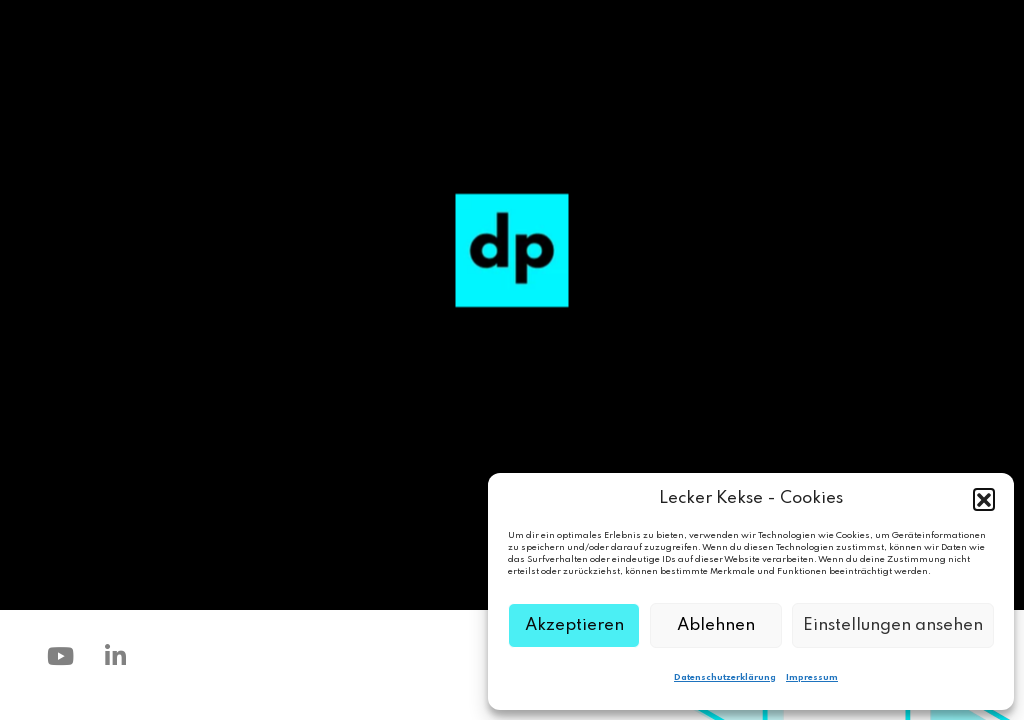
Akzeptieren (574, 625)
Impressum (812, 677)
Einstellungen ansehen (893, 625)
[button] (984, 499)
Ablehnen (716, 625)
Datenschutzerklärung (725, 677)
